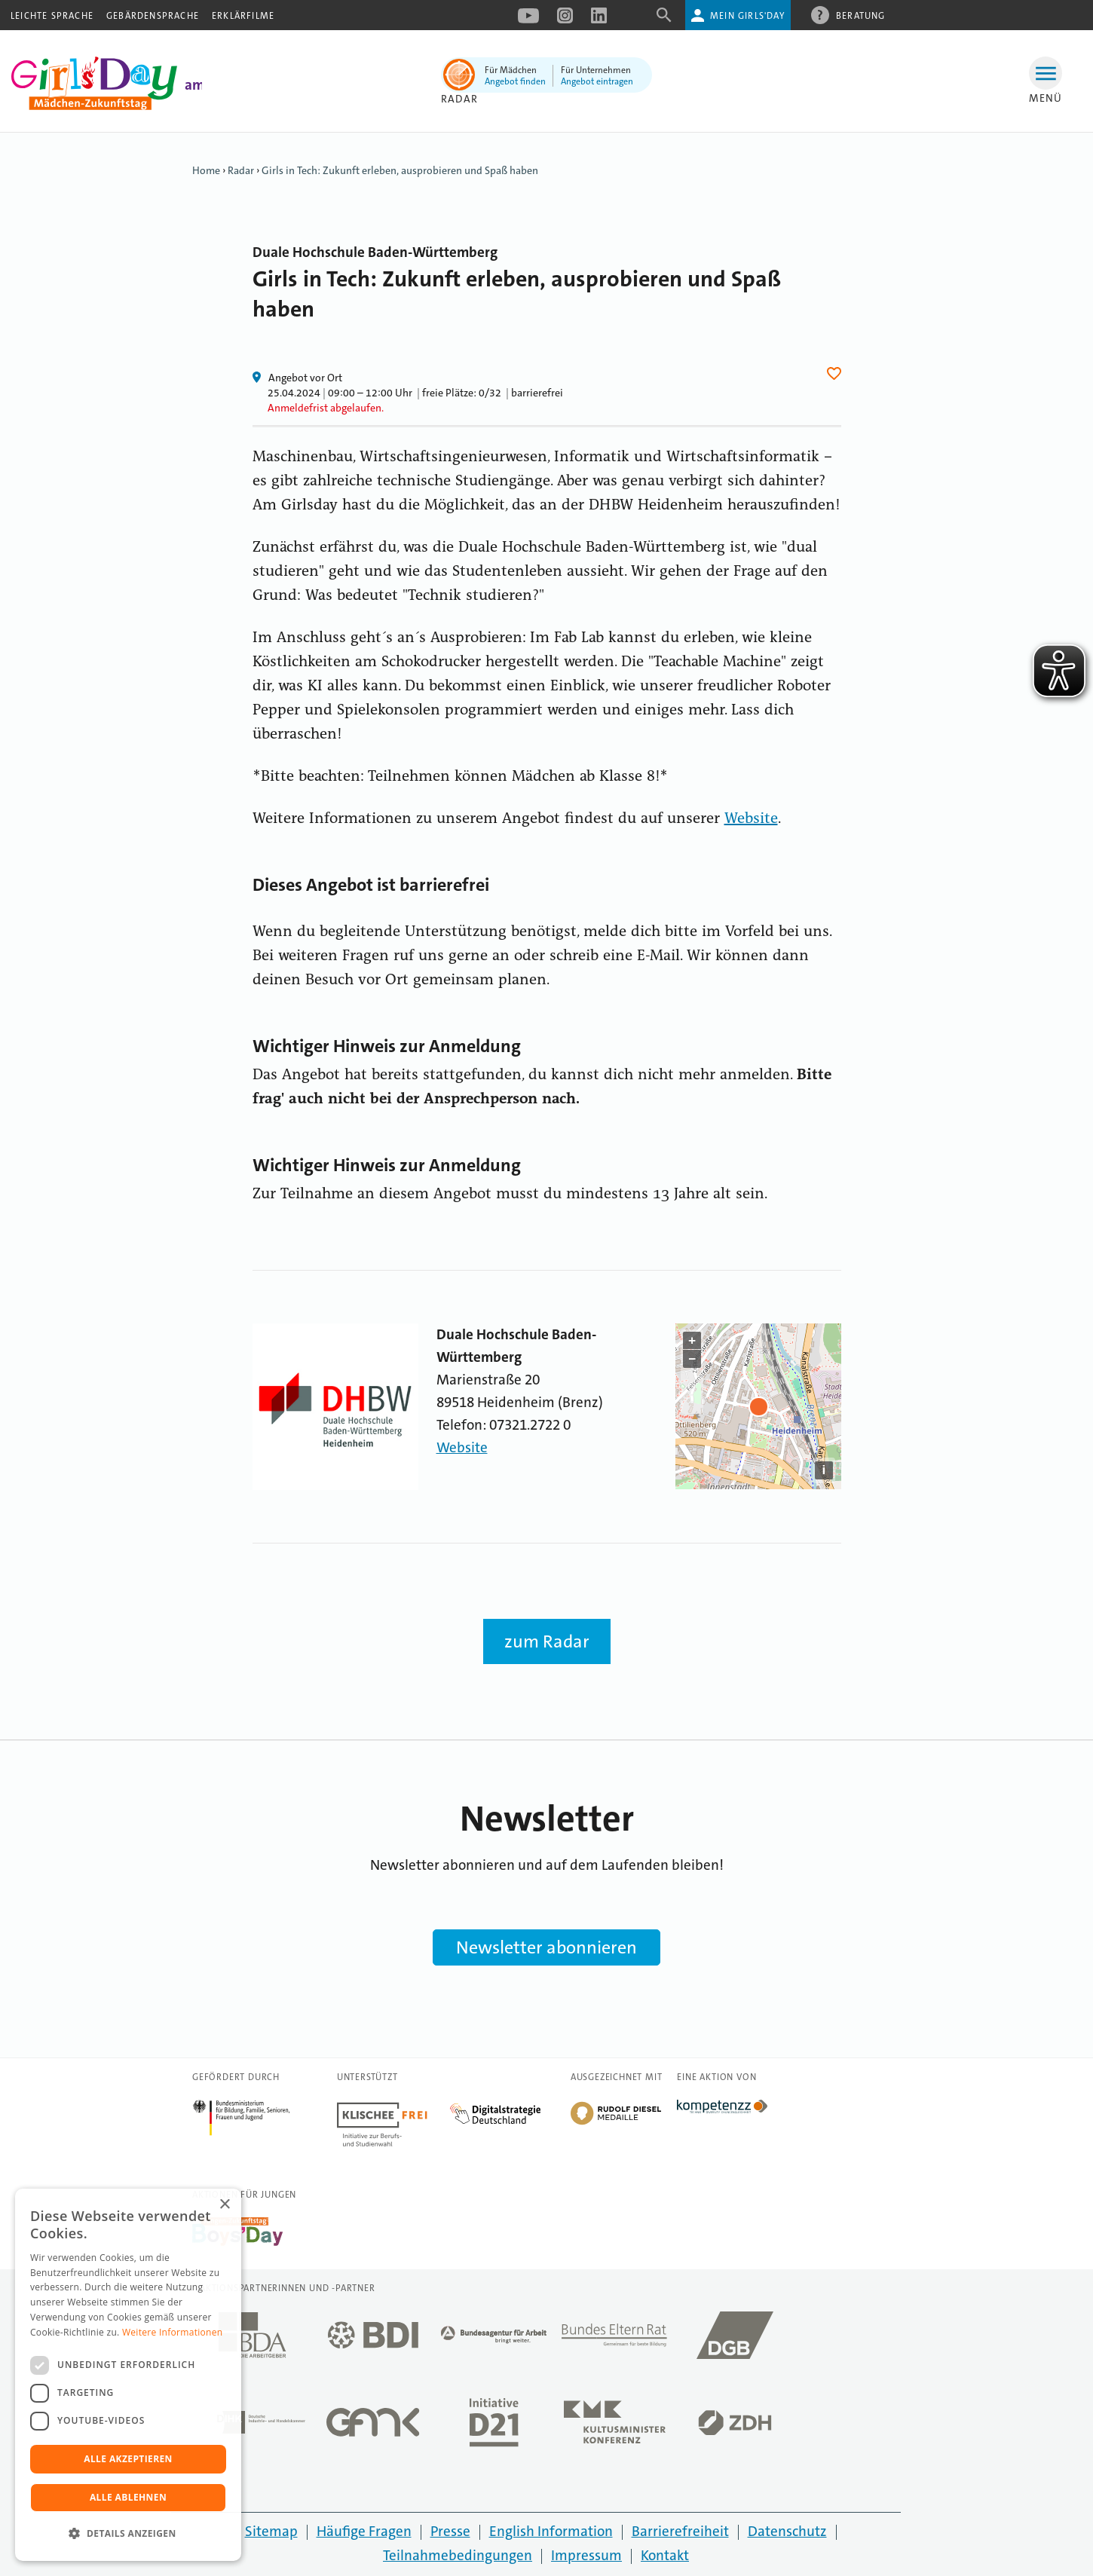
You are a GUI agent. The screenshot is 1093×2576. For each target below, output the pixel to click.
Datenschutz (787, 2531)
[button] (128, 2534)
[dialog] (128, 2375)
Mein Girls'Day (747, 16)
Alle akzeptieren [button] (128, 2458)
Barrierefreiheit (680, 2531)
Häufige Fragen (364, 2531)
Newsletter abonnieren (546, 1947)
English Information (551, 2531)
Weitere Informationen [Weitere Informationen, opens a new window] (172, 2332)
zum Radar (546, 1641)
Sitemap (271, 2531)
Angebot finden (515, 81)
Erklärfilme (243, 16)
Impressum (586, 2555)
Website (751, 819)
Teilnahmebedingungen (457, 2555)
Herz (836, 373)
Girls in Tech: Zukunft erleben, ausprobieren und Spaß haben (400, 170)
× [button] (224, 2204)
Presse (450, 2531)
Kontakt (665, 2555)
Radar (459, 99)
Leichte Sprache (52, 16)
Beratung (861, 15)
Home (206, 170)
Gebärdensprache (152, 16)
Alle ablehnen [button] (128, 2497)
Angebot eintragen (597, 81)
